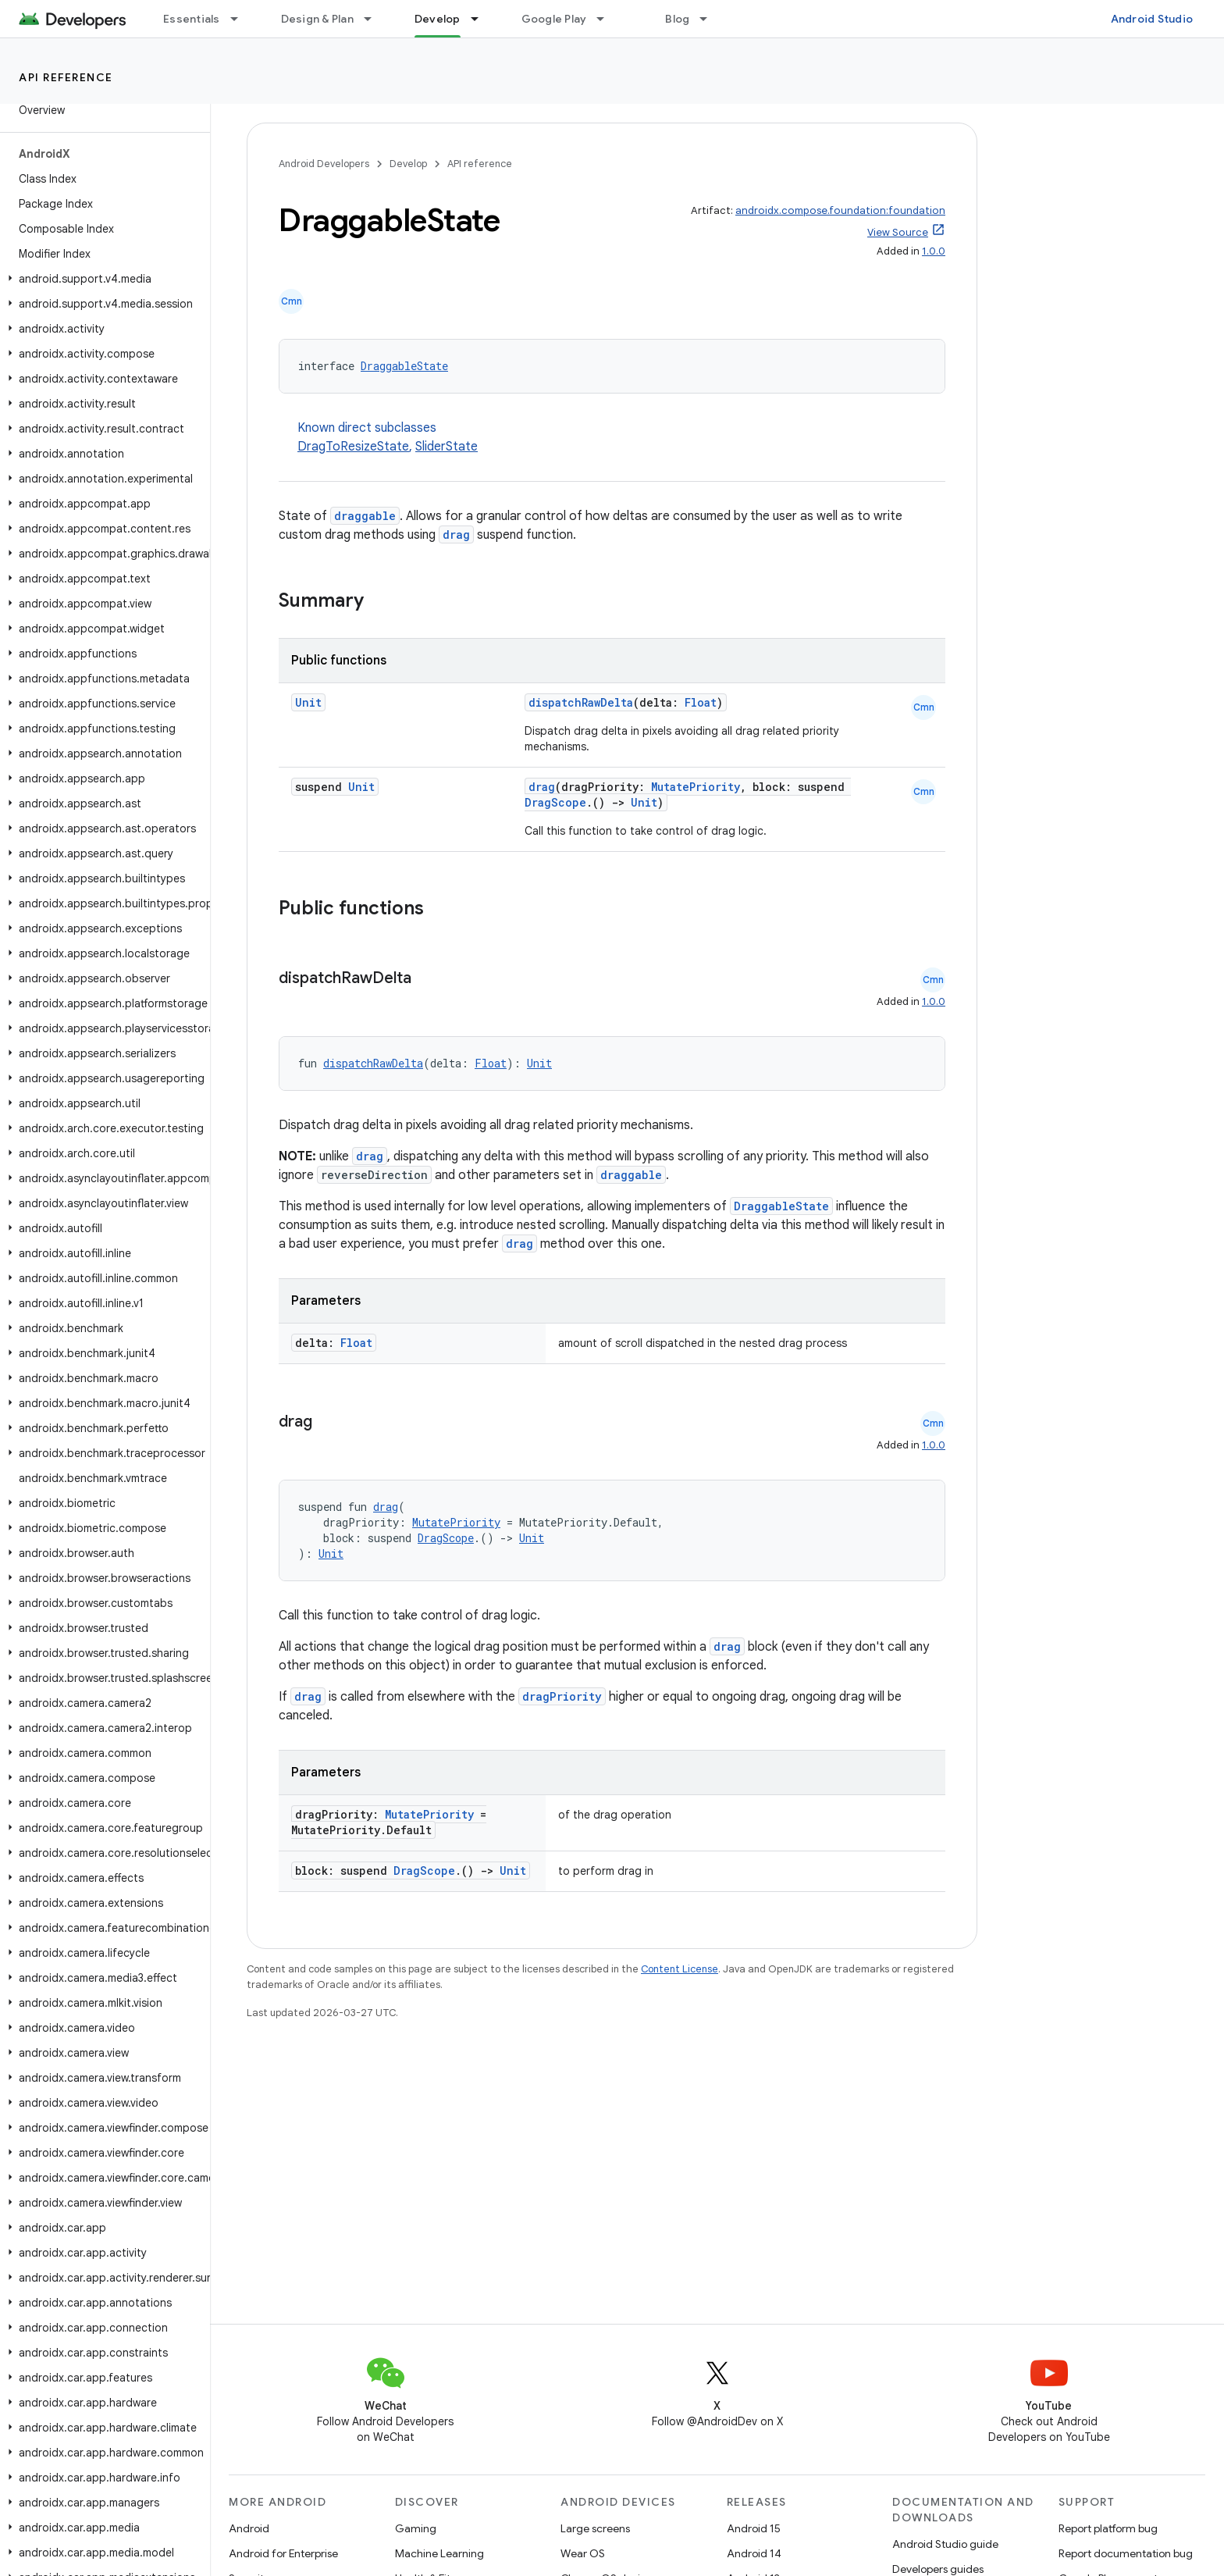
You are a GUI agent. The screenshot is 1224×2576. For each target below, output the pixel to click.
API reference (66, 77)
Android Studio (1152, 19)
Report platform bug (1108, 2528)
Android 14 (754, 2553)
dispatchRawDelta (580, 702)
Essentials (191, 19)
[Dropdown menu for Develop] (482, 18)
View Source (897, 232)
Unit (308, 702)
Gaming (415, 2528)
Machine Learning (439, 2553)
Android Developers (324, 163)
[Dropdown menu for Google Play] (607, 18)
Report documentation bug (1126, 2553)
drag (456, 534)
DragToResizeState (353, 446)
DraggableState (404, 365)
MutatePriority (695, 786)
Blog (677, 19)
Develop (408, 163)
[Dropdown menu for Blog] (710, 18)
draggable (365, 515)
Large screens (595, 2528)
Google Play (554, 19)
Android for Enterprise (283, 2553)
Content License (679, 1969)
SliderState (446, 446)
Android (249, 2528)
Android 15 (754, 2528)
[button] (102, 278)
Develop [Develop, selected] (438, 19)
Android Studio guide (945, 2544)
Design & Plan (317, 19)
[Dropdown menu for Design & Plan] (375, 18)
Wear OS (582, 2553)
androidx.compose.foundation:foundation (840, 210)
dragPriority (562, 1696)
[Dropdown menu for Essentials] (241, 18)
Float (701, 702)
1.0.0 (933, 251)
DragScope (555, 802)
